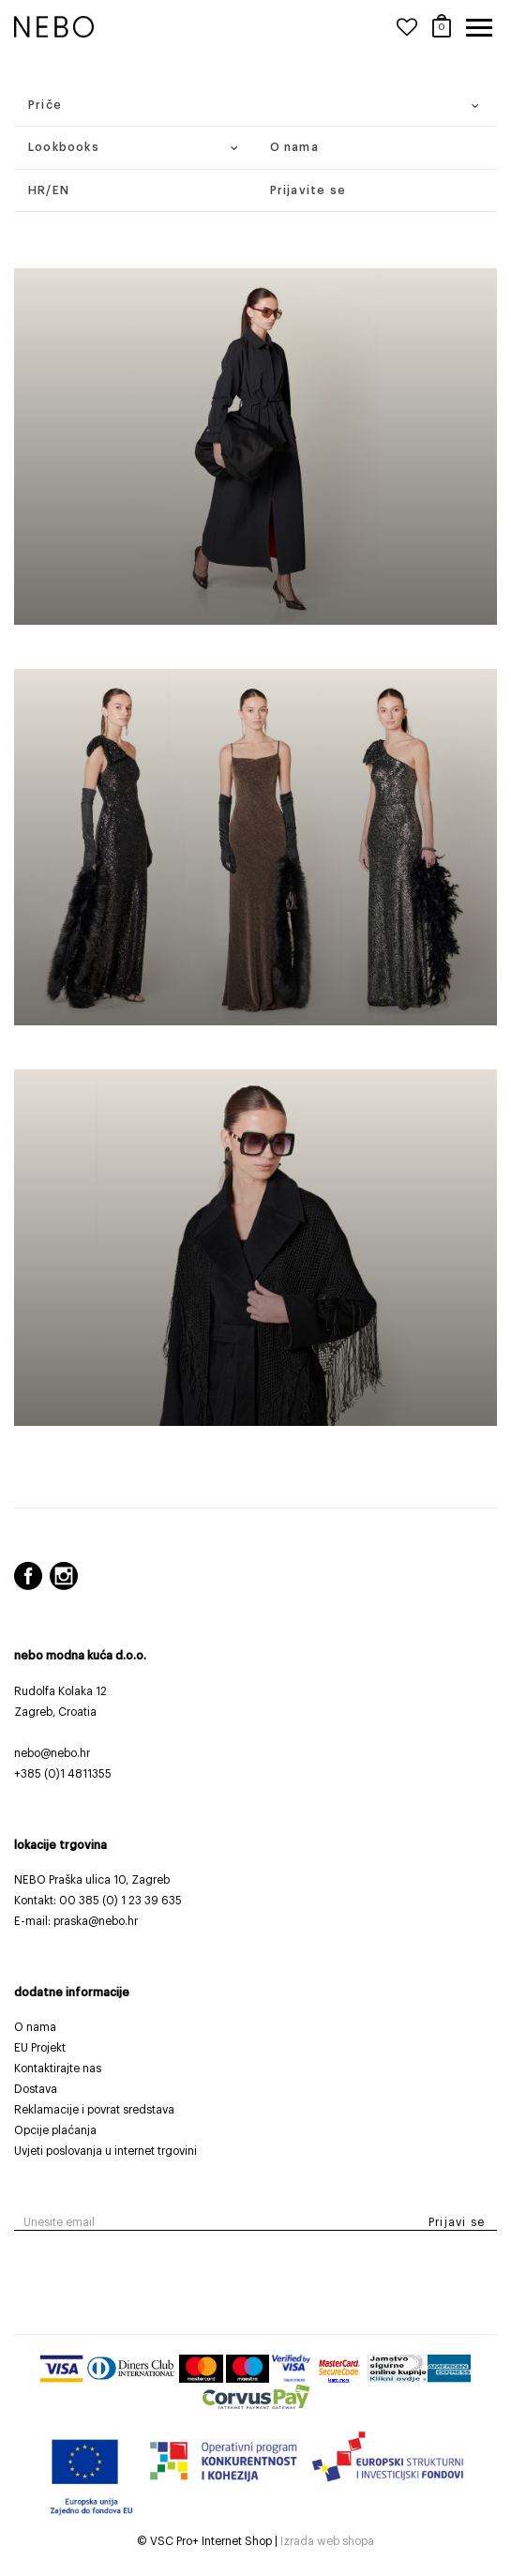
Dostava (35, 2089)
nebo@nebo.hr (52, 1753)
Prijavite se (308, 190)
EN (61, 190)
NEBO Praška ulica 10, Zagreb (92, 1880)
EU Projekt (40, 2047)
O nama (294, 147)
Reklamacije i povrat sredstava (94, 2109)
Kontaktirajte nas (57, 2068)
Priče (45, 105)
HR (37, 190)
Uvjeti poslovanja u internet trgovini (105, 2151)
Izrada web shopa (327, 2541)
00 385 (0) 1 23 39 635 (120, 1900)
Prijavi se (456, 2222)
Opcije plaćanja (55, 2130)
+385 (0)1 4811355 (63, 1774)
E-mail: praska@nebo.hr (76, 1921)
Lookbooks (63, 147)
